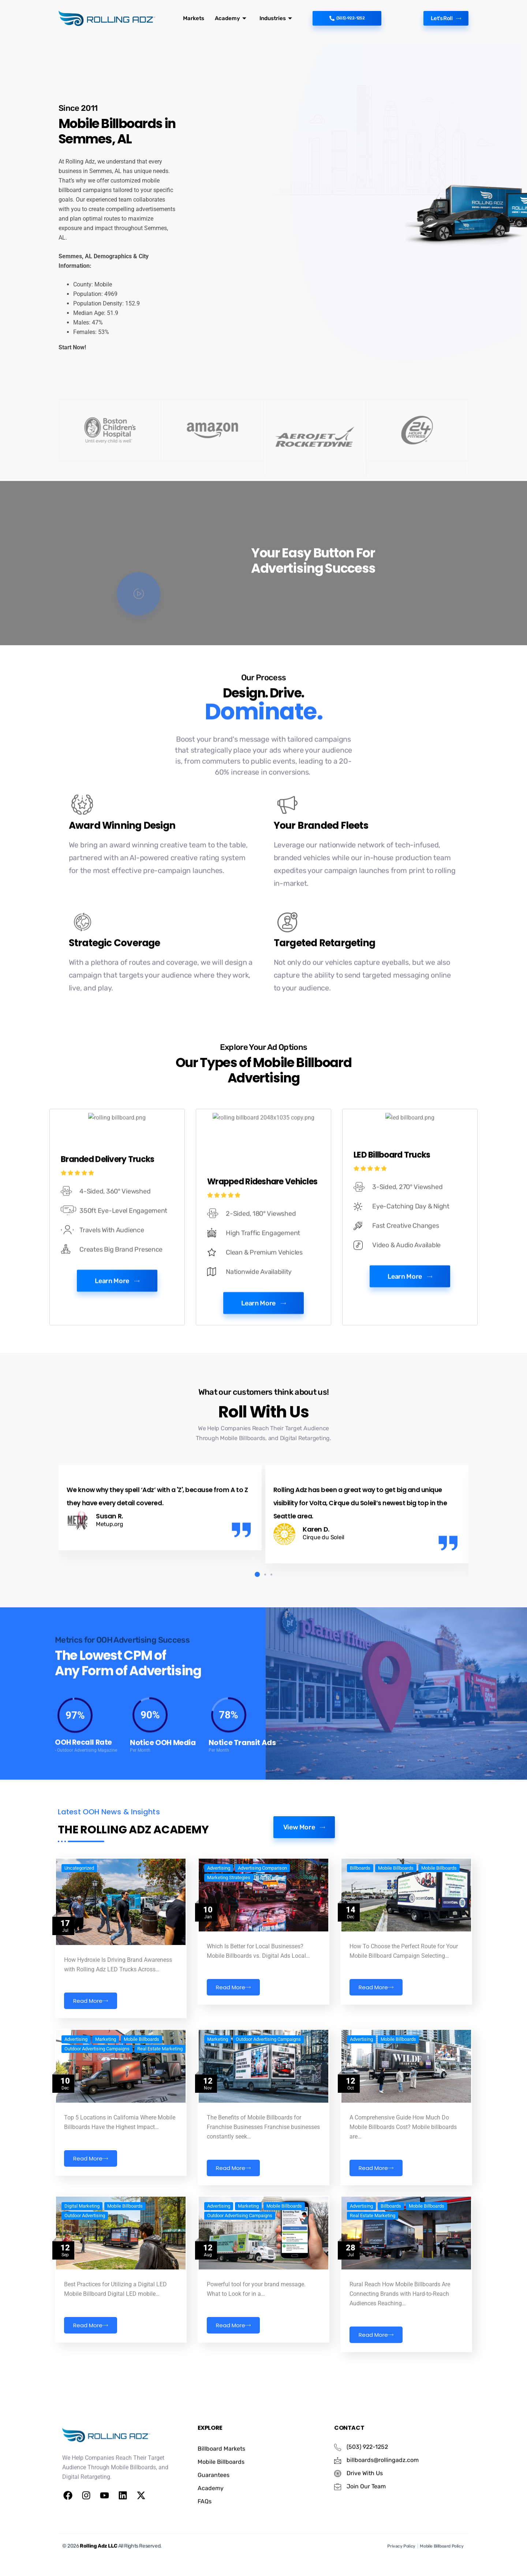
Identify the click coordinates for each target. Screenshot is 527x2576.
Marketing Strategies (228, 1947)
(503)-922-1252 (347, 18)
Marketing (105, 2098)
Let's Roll (442, 18)
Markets (192, 18)
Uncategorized (79, 1937)
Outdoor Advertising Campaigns (97, 2107)
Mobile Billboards (396, 1937)
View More (304, 1889)
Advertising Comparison (262, 1937)
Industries (270, 18)
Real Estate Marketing (160, 2107)
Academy (227, 18)
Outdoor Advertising (84, 2264)
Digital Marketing (82, 2255)
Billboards (360, 1937)
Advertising (218, 1937)
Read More (90, 2070)
